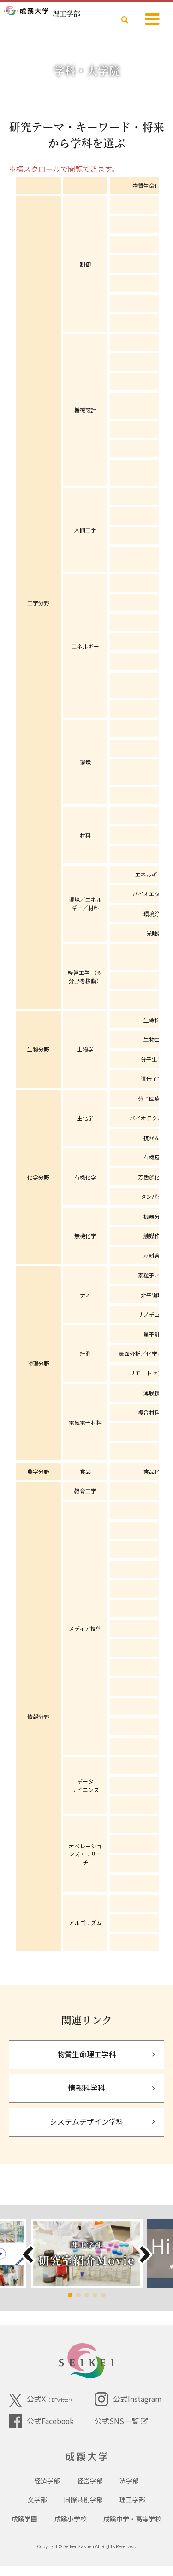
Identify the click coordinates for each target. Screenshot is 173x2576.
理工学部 (132, 2509)
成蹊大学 (86, 2459)
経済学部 (47, 2490)
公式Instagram (128, 2399)
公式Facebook (41, 2421)
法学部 (129, 2490)
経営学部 (90, 2490)
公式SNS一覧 (121, 2421)
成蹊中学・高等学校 (132, 2528)
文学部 (37, 2509)
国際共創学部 (83, 2509)
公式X (42, 2400)
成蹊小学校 (70, 2528)
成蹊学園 (24, 2528)
